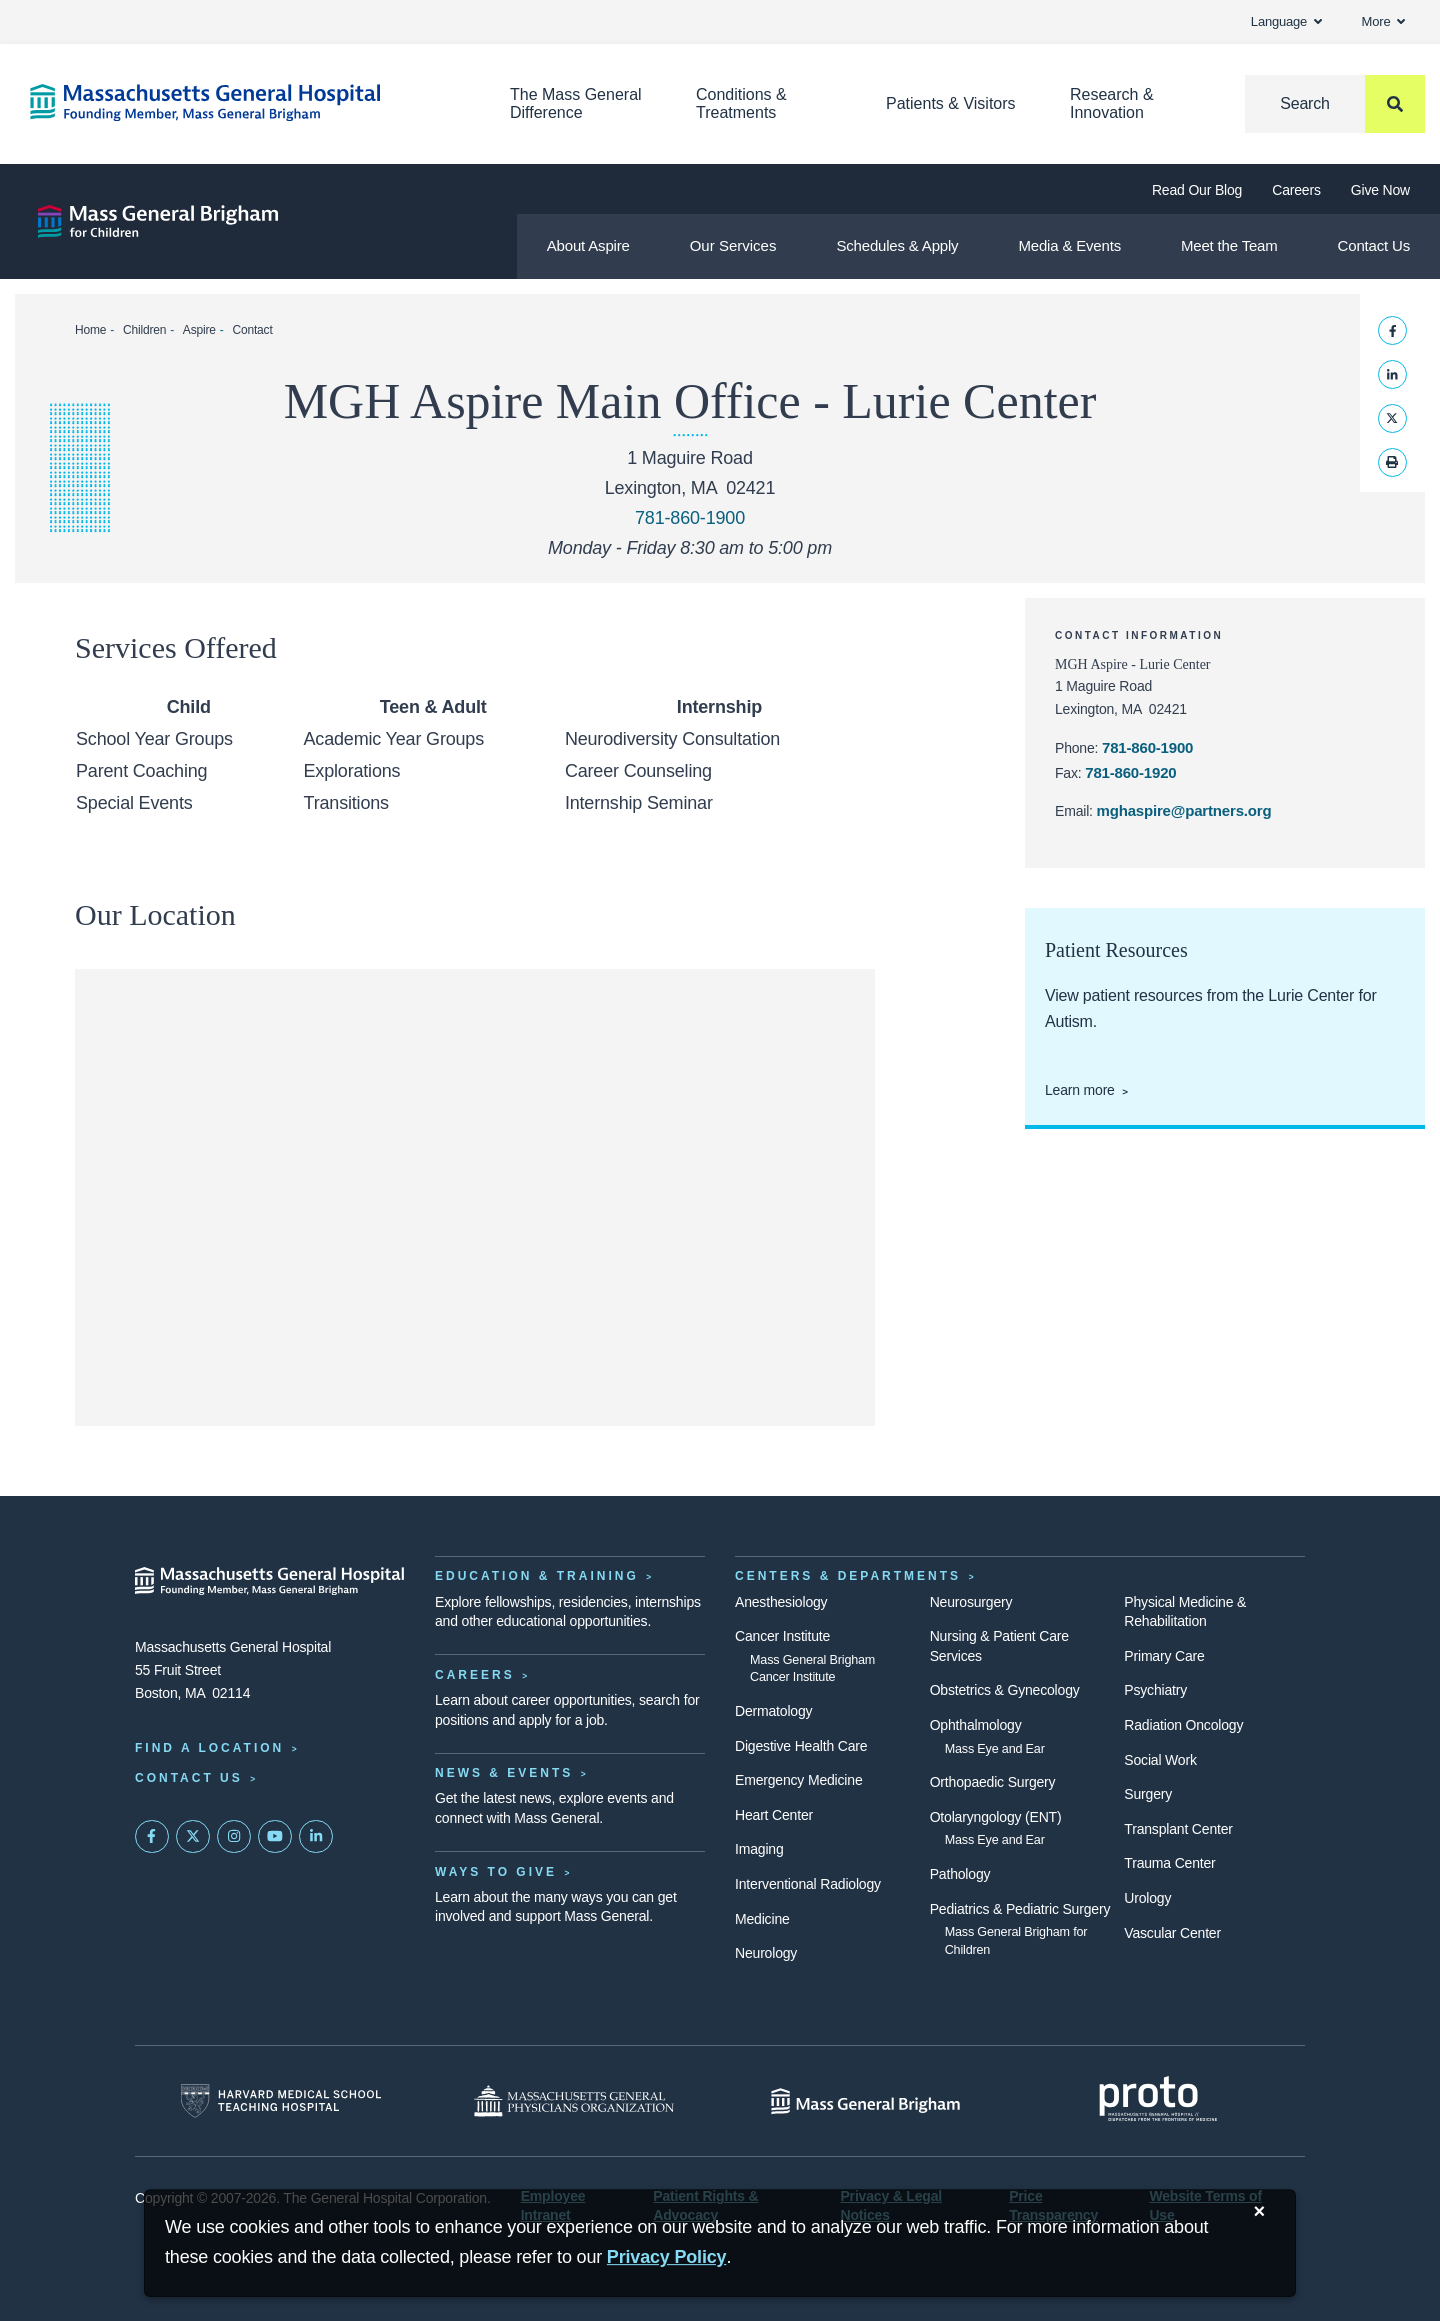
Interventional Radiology (808, 1884)
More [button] (1383, 21)
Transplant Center (1178, 1829)
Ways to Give (496, 1872)
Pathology (960, 1874)
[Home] (240, 102)
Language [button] (1286, 21)
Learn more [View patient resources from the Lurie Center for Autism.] (1080, 1090)
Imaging (759, 1849)
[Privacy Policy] (667, 2257)
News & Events (504, 1773)
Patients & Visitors (951, 103)
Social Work (1160, 1760)
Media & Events (1069, 245)
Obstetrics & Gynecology (1005, 1690)
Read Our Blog (1197, 190)
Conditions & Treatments (741, 103)
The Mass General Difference (576, 103)
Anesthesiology (781, 1602)
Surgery (1148, 1794)
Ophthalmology (976, 1725)
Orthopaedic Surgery (993, 1782)
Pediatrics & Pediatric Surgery (1020, 1909)
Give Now (1380, 190)
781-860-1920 (1130, 772)
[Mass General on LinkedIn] (316, 1837)
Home (90, 330)
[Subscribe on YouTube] (275, 1837)
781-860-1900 (1147, 747)
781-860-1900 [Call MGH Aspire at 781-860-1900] (690, 518)
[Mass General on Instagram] (234, 1837)
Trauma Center (1169, 1863)
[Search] (1335, 104)
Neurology (766, 1953)
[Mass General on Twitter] (193, 1837)
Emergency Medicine (798, 1780)
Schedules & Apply (897, 245)
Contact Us (1374, 245)
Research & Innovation (1112, 103)
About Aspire (588, 245)
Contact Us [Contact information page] (189, 1778)
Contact (252, 330)
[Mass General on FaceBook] (152, 1837)
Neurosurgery (971, 1602)
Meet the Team (1229, 245)
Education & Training (537, 1576)
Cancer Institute (782, 1636)
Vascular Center (1172, 1933)
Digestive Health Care (801, 1746)
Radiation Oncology (1183, 1725)
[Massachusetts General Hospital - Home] (270, 1581)
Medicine (762, 1919)
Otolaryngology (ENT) (996, 1817)
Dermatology (773, 1711)
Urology (1147, 1898)
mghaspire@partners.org (1184, 810)
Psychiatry (1155, 1690)
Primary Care (1164, 1656)
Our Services (733, 245)
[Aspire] (158, 221)
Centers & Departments (848, 1576)
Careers (1296, 190)
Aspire (199, 330)
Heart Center (774, 1815)
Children (144, 330)
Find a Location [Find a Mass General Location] (209, 1748)
